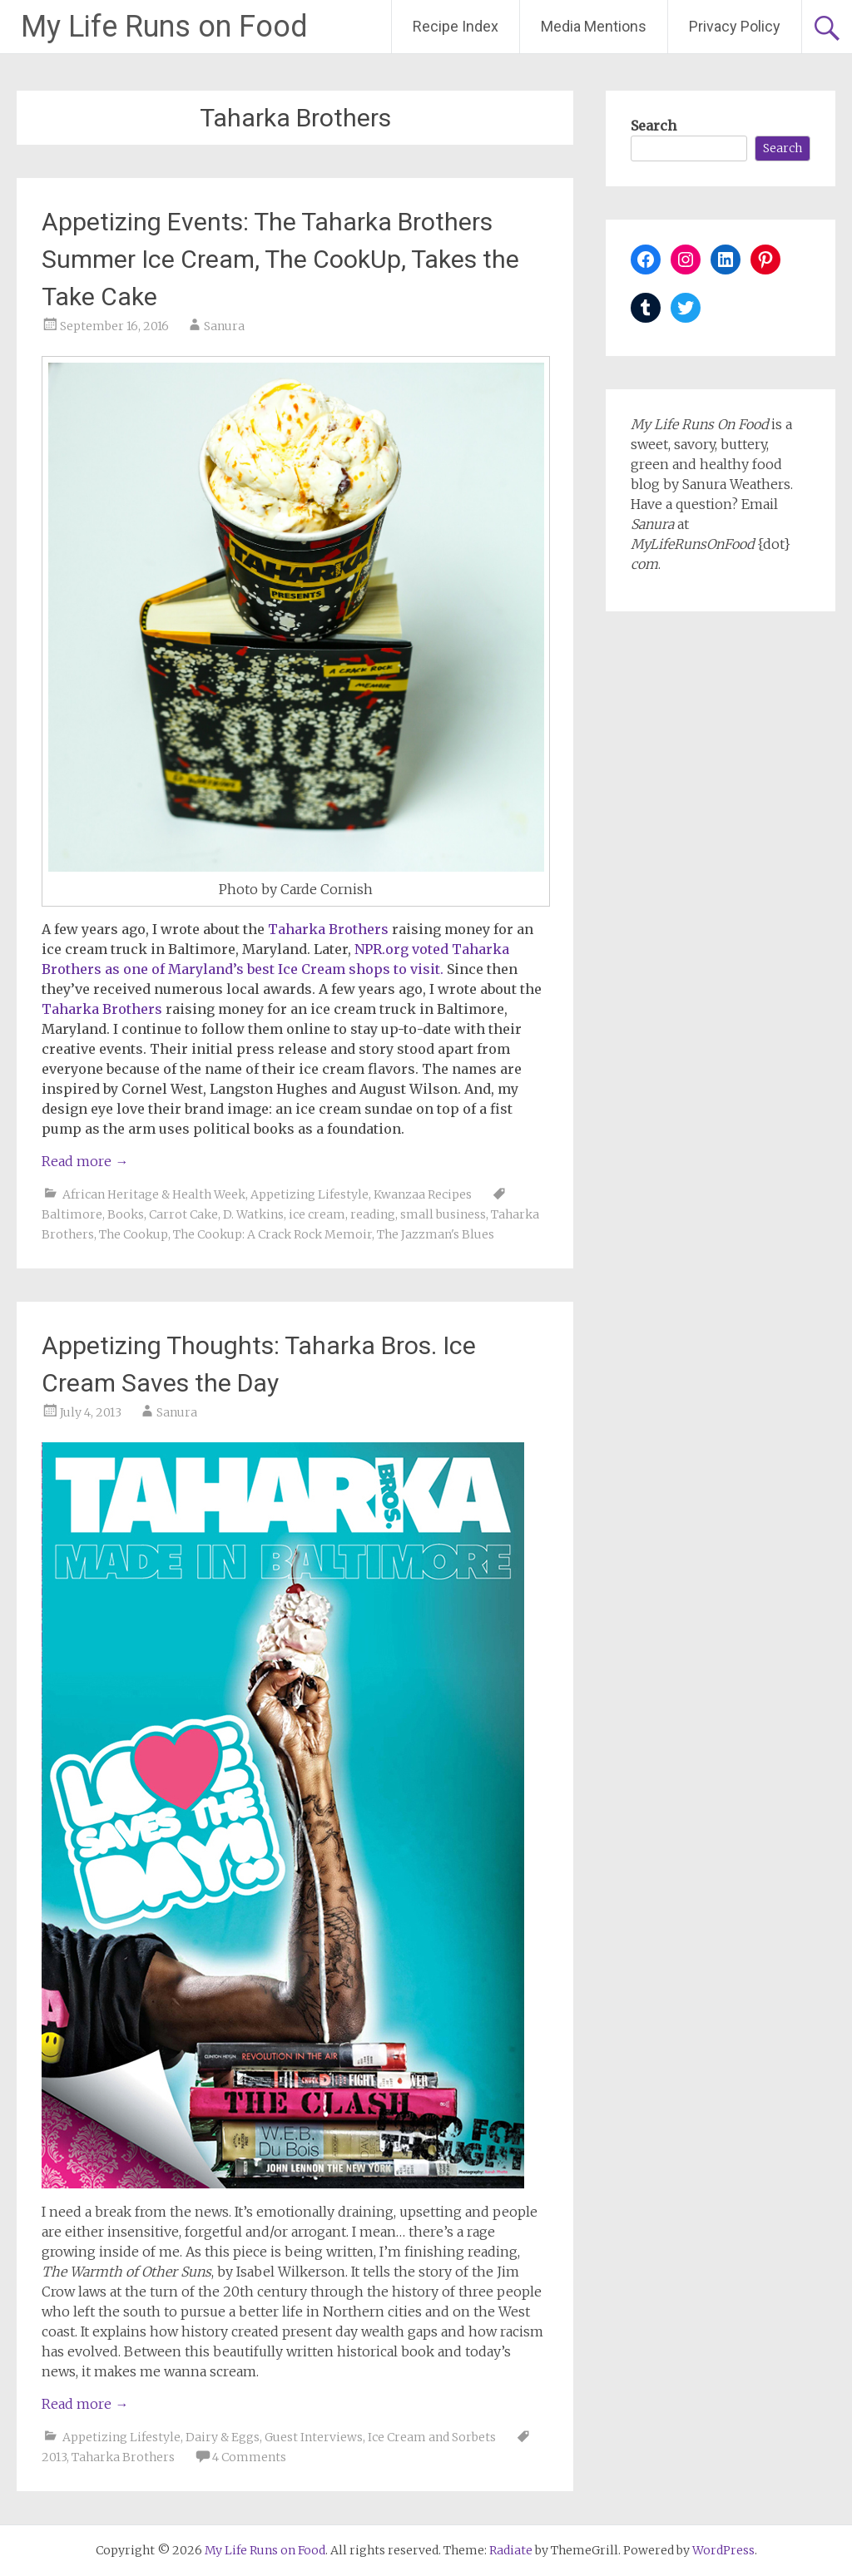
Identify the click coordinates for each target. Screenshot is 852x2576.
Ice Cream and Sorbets (432, 2437)
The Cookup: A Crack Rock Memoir (272, 1234)
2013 (54, 2457)
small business (443, 1214)
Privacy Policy (734, 26)
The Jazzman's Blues (435, 1234)
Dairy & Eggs (223, 2437)
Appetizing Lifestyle (309, 1194)
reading (372, 1214)
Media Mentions (593, 26)
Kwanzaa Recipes (423, 1194)
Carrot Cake (183, 1214)
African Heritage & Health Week (153, 1194)
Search (653, 125)
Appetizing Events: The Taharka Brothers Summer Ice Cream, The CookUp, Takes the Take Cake (280, 259)
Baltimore (72, 1214)
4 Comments (249, 2457)
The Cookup (133, 1234)
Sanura (224, 326)
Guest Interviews (314, 2437)
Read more (85, 1161)
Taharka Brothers (123, 2457)
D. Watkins (253, 1214)
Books (125, 1214)
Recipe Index (455, 26)
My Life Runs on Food (164, 26)
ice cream (317, 1214)
